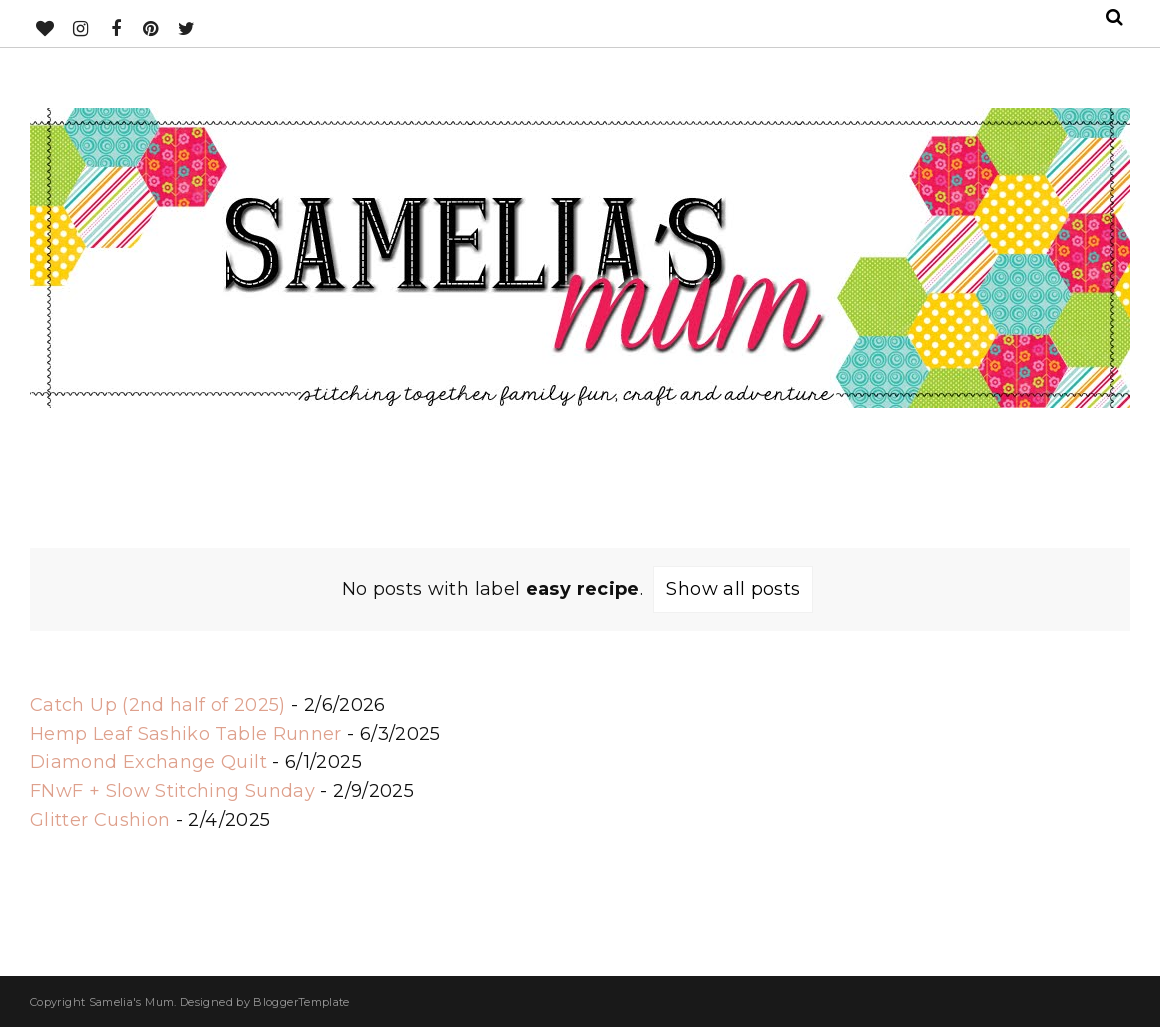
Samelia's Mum (132, 1002)
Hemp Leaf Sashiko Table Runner (186, 734)
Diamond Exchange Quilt (148, 762)
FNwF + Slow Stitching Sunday (172, 791)
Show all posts (733, 589)
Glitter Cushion (100, 820)
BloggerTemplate (301, 1002)
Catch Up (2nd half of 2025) (158, 705)
